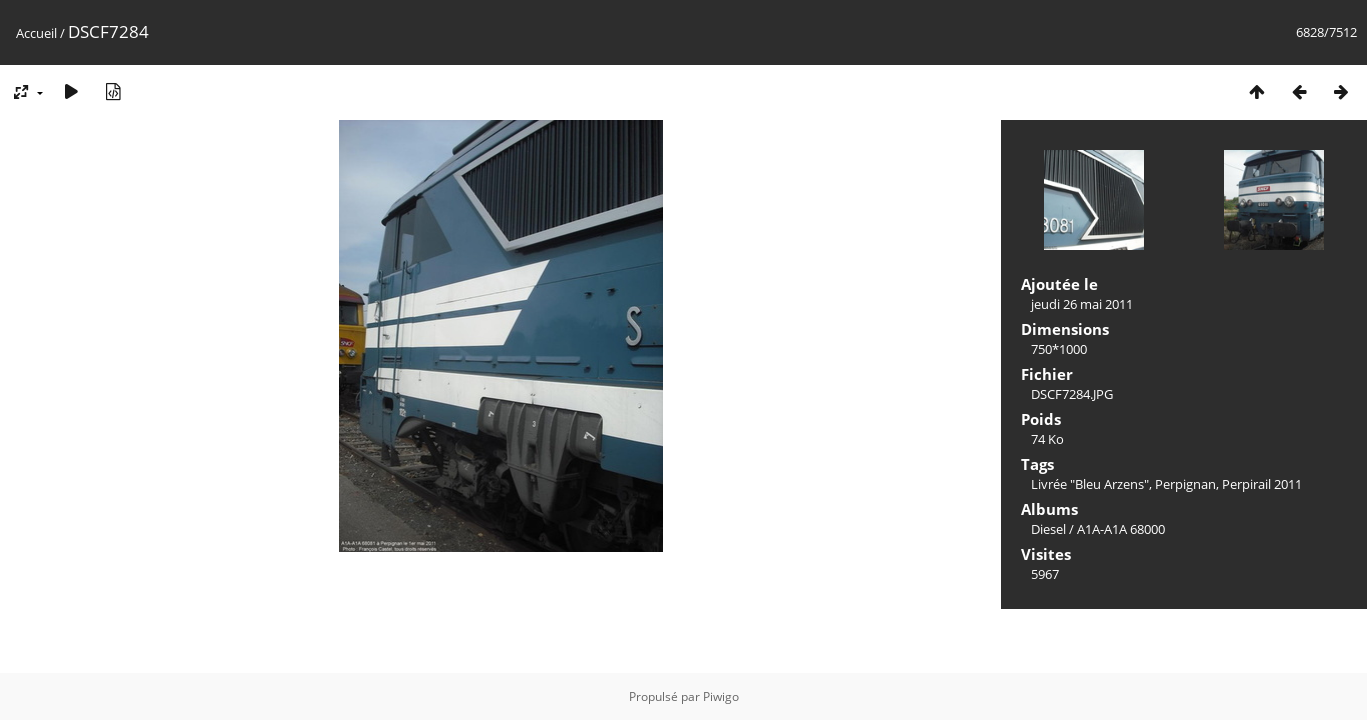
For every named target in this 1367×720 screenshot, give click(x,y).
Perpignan (1185, 484)
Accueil (36, 33)
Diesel (1048, 529)
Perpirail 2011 (1262, 484)
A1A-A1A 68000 (1121, 529)
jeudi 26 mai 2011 (1082, 304)
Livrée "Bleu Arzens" (1090, 484)
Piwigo (721, 696)
